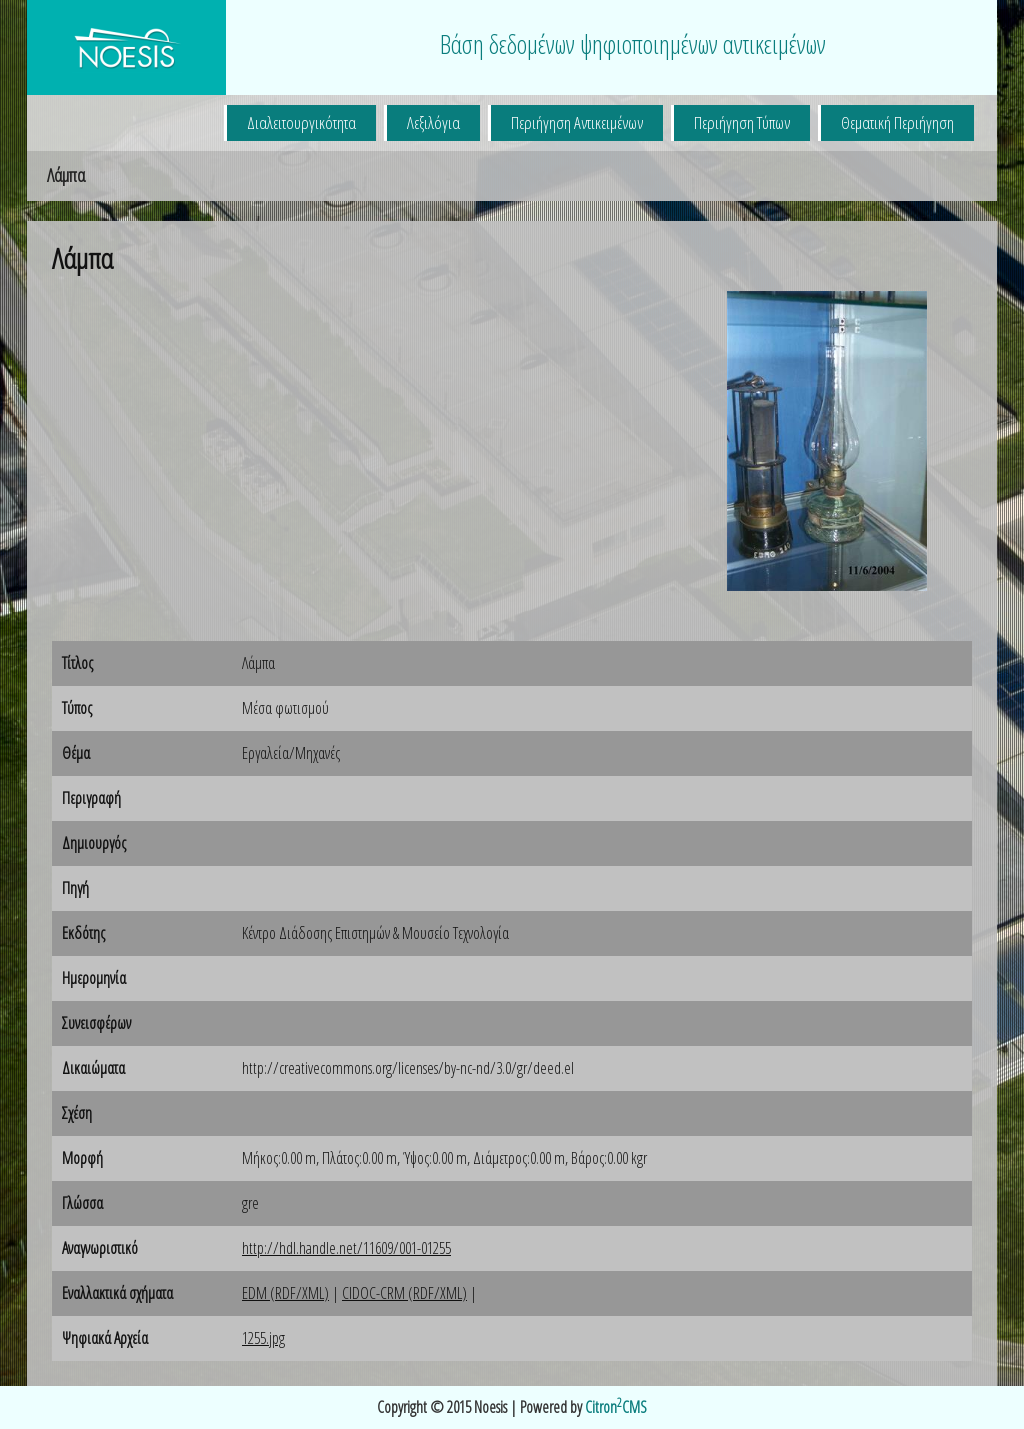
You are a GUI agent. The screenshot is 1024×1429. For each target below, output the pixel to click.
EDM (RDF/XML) (285, 1293)
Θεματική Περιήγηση (897, 122)
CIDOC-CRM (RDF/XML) (404, 1293)
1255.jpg (263, 1338)
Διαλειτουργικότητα (301, 122)
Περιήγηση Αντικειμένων (577, 122)
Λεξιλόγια (433, 122)
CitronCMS (616, 1407)
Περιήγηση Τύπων (742, 122)
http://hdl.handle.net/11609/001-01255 (346, 1248)
